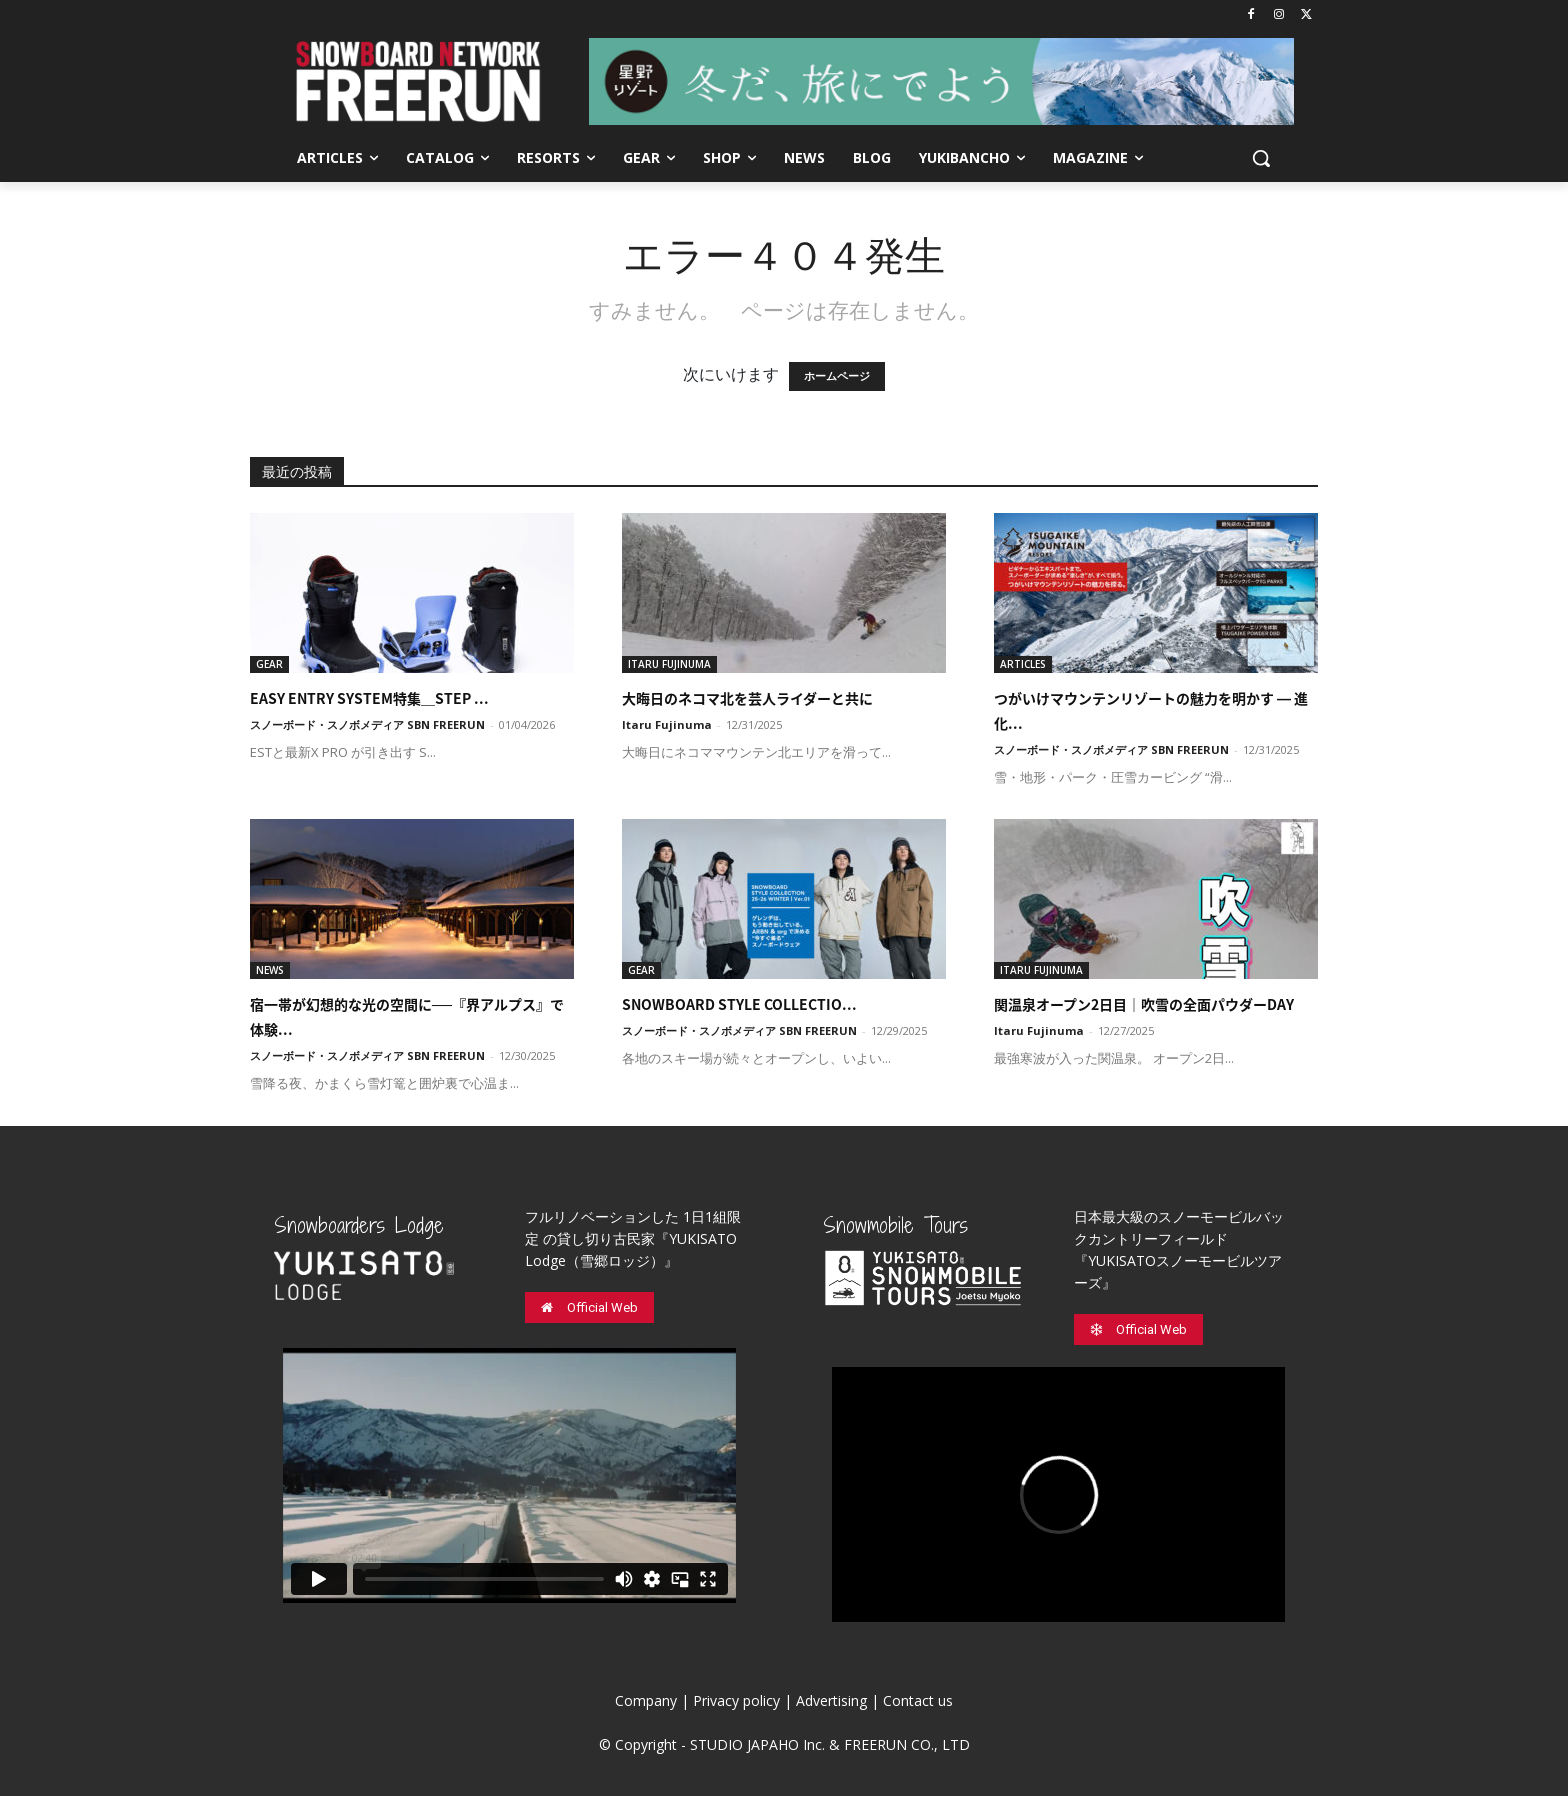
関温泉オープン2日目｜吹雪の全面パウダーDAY (1144, 1004)
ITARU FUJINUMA (669, 664)
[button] (1261, 158)
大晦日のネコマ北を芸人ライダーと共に (747, 698)
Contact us (918, 1700)
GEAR (269, 664)
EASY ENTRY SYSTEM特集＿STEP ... (369, 698)
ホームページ (837, 376)
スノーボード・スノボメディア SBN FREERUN (367, 724)
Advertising (831, 1700)
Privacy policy (736, 1700)
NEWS (270, 970)
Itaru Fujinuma (667, 724)
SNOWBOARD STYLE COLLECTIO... (739, 1004)
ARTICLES (1023, 664)
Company (646, 1700)
